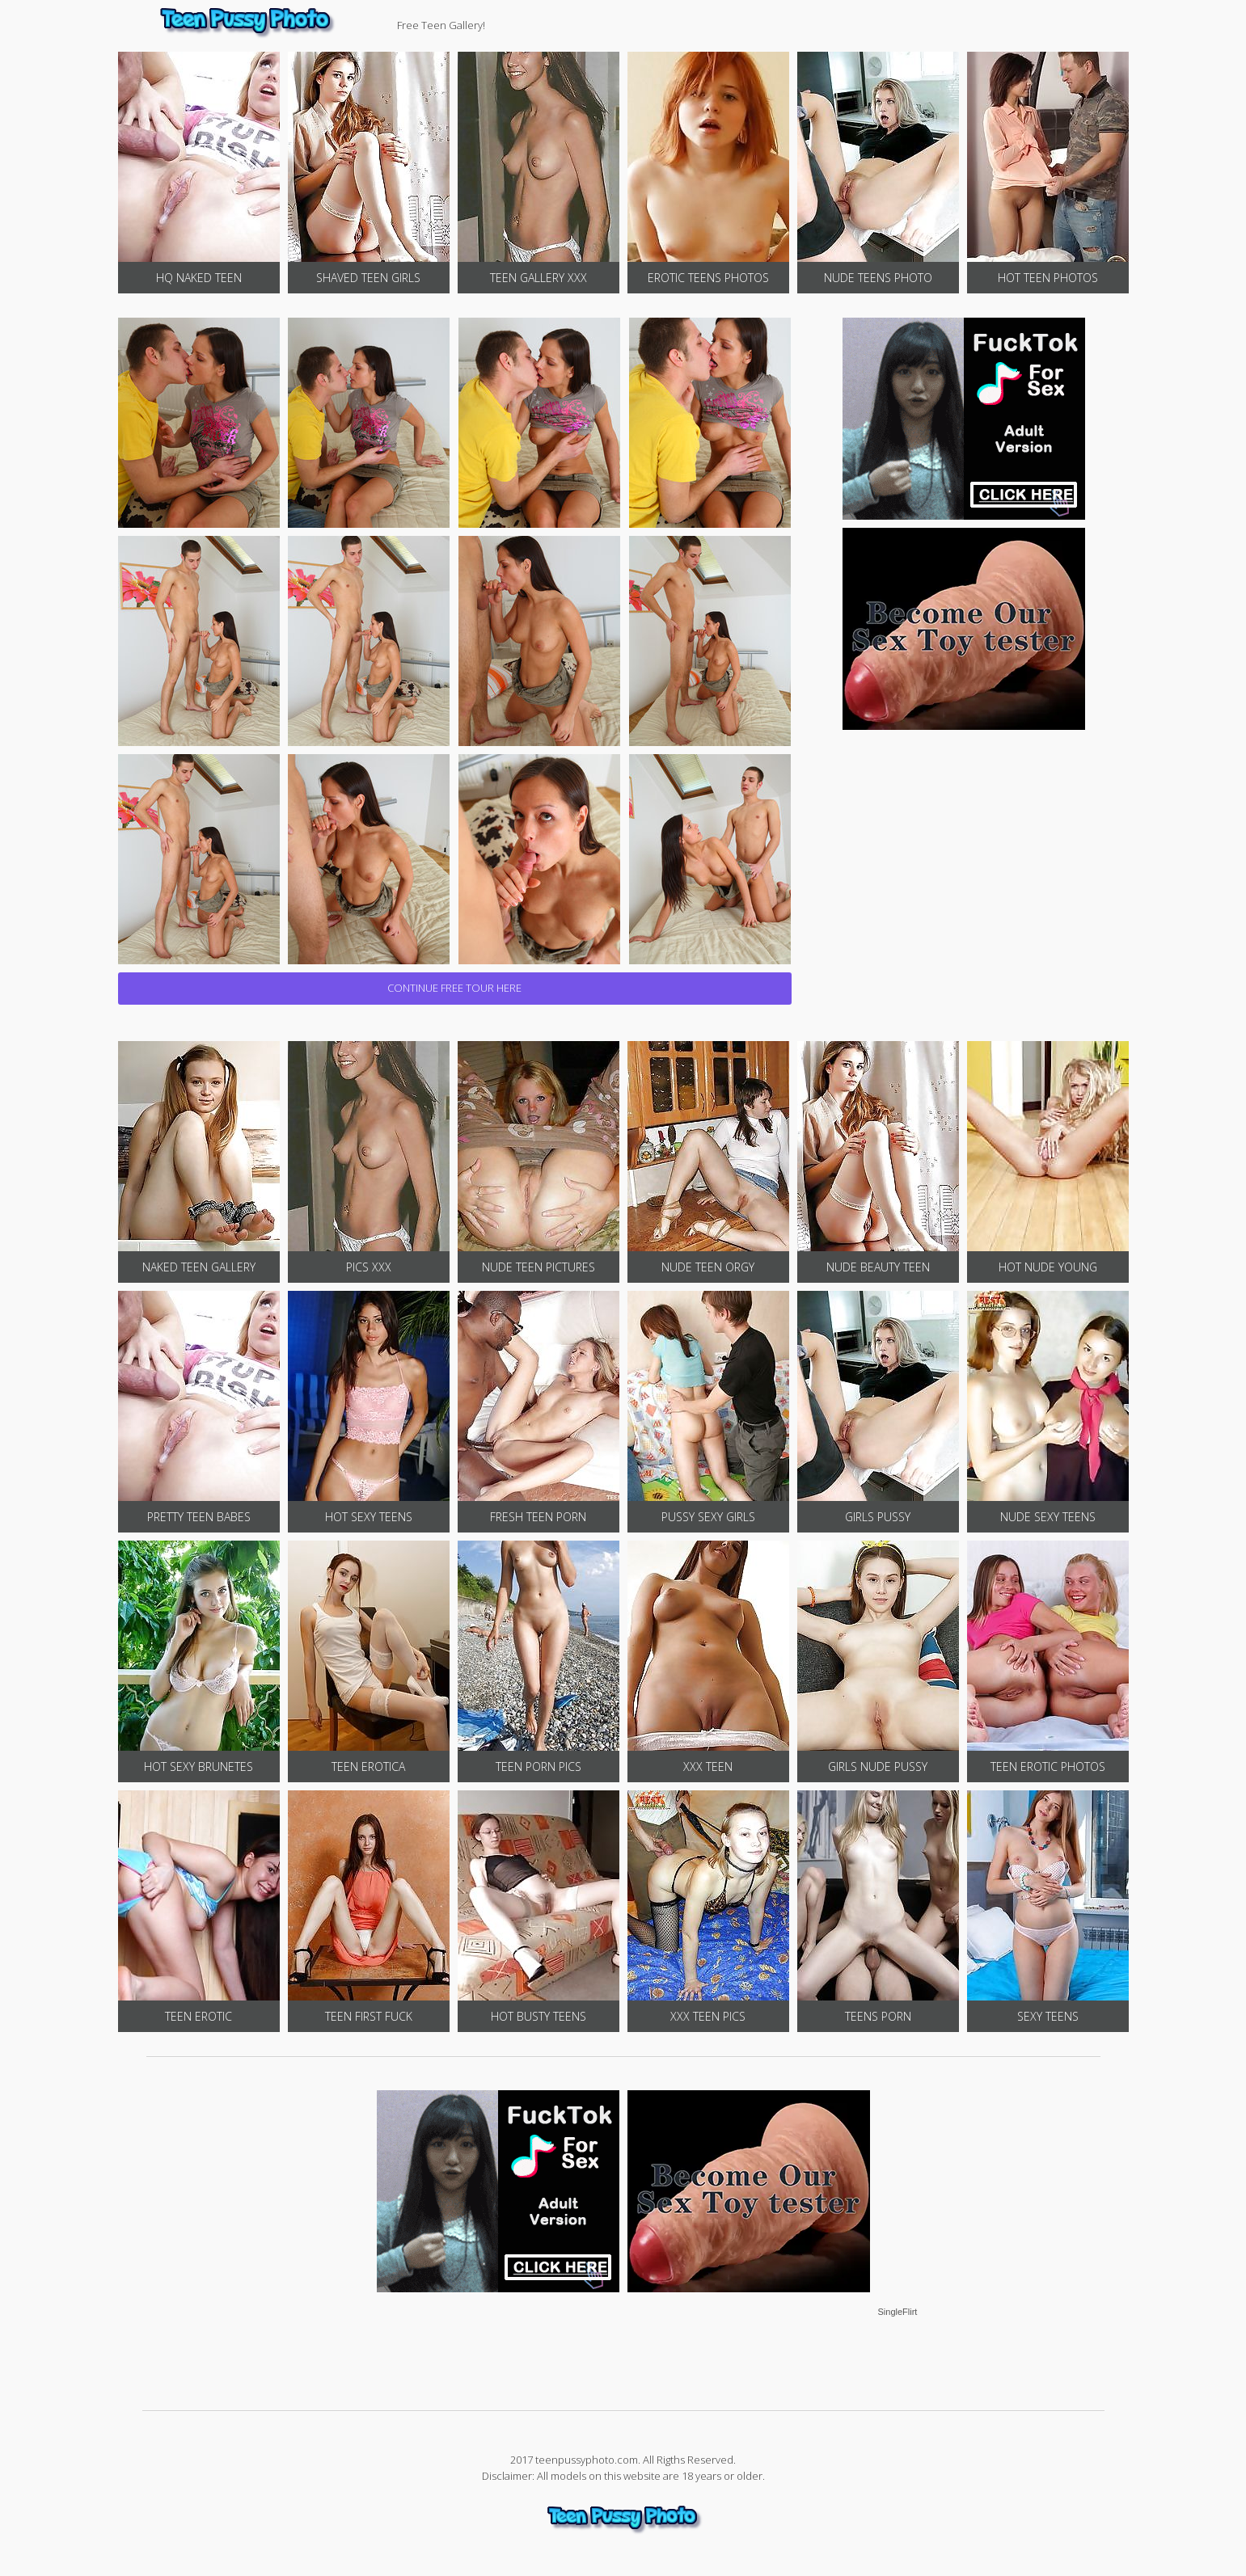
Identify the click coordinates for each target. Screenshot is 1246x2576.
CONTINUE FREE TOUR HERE (454, 987)
